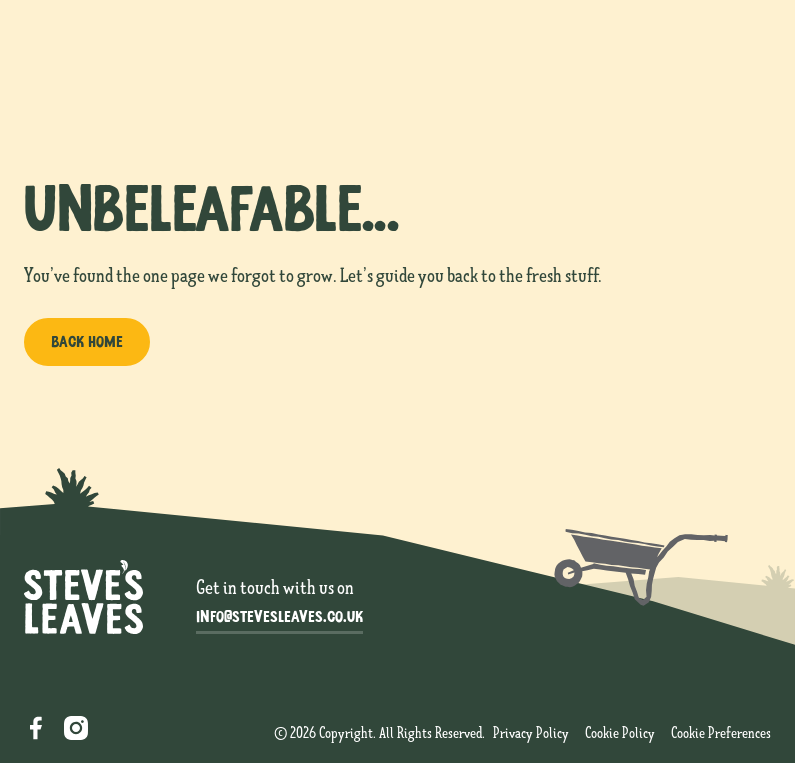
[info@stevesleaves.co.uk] (279, 618)
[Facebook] (36, 728)
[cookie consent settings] (721, 733)
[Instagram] (76, 728)
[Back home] (87, 342)
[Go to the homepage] (83, 597)
